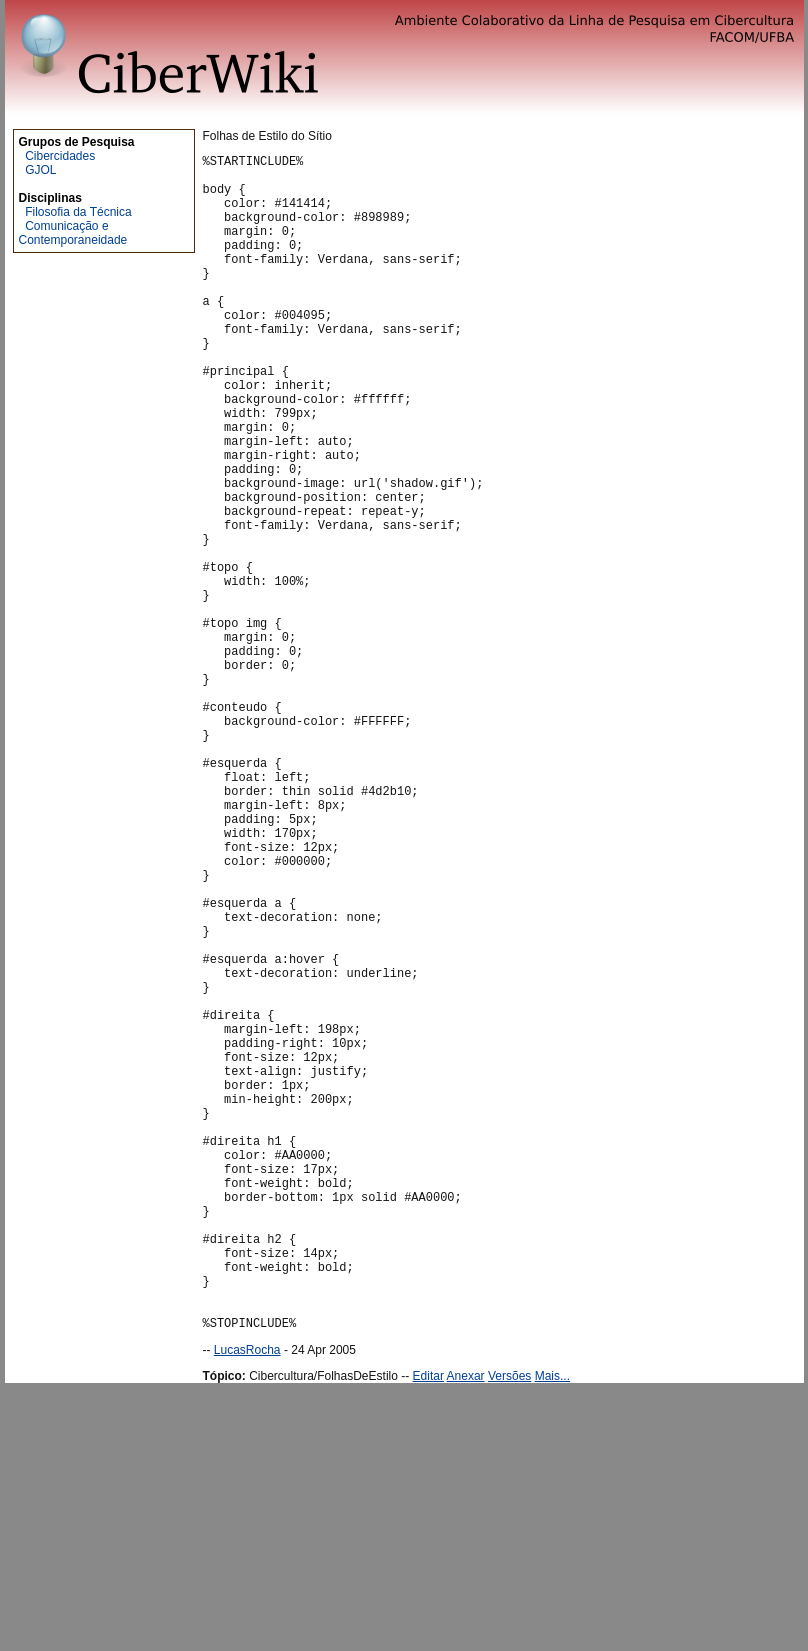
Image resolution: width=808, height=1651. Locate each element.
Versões (509, 1628)
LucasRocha (247, 1602)
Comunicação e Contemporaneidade (73, 233)
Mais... (552, 1628)
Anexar (466, 1628)
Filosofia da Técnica (78, 212)
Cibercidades (60, 156)
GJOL (40, 170)
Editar (428, 1628)
